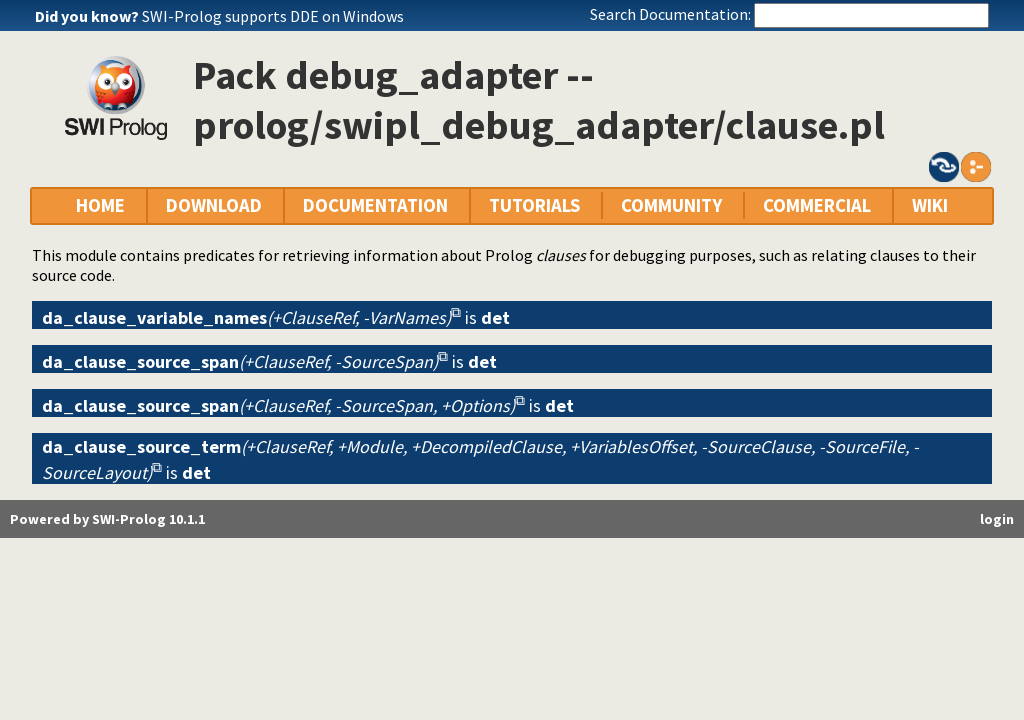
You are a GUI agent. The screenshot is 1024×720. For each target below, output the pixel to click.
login (997, 519)
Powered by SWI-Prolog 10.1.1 (107, 519)
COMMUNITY (671, 205)
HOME (100, 205)
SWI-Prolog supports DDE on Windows (273, 16)
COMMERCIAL (817, 205)
